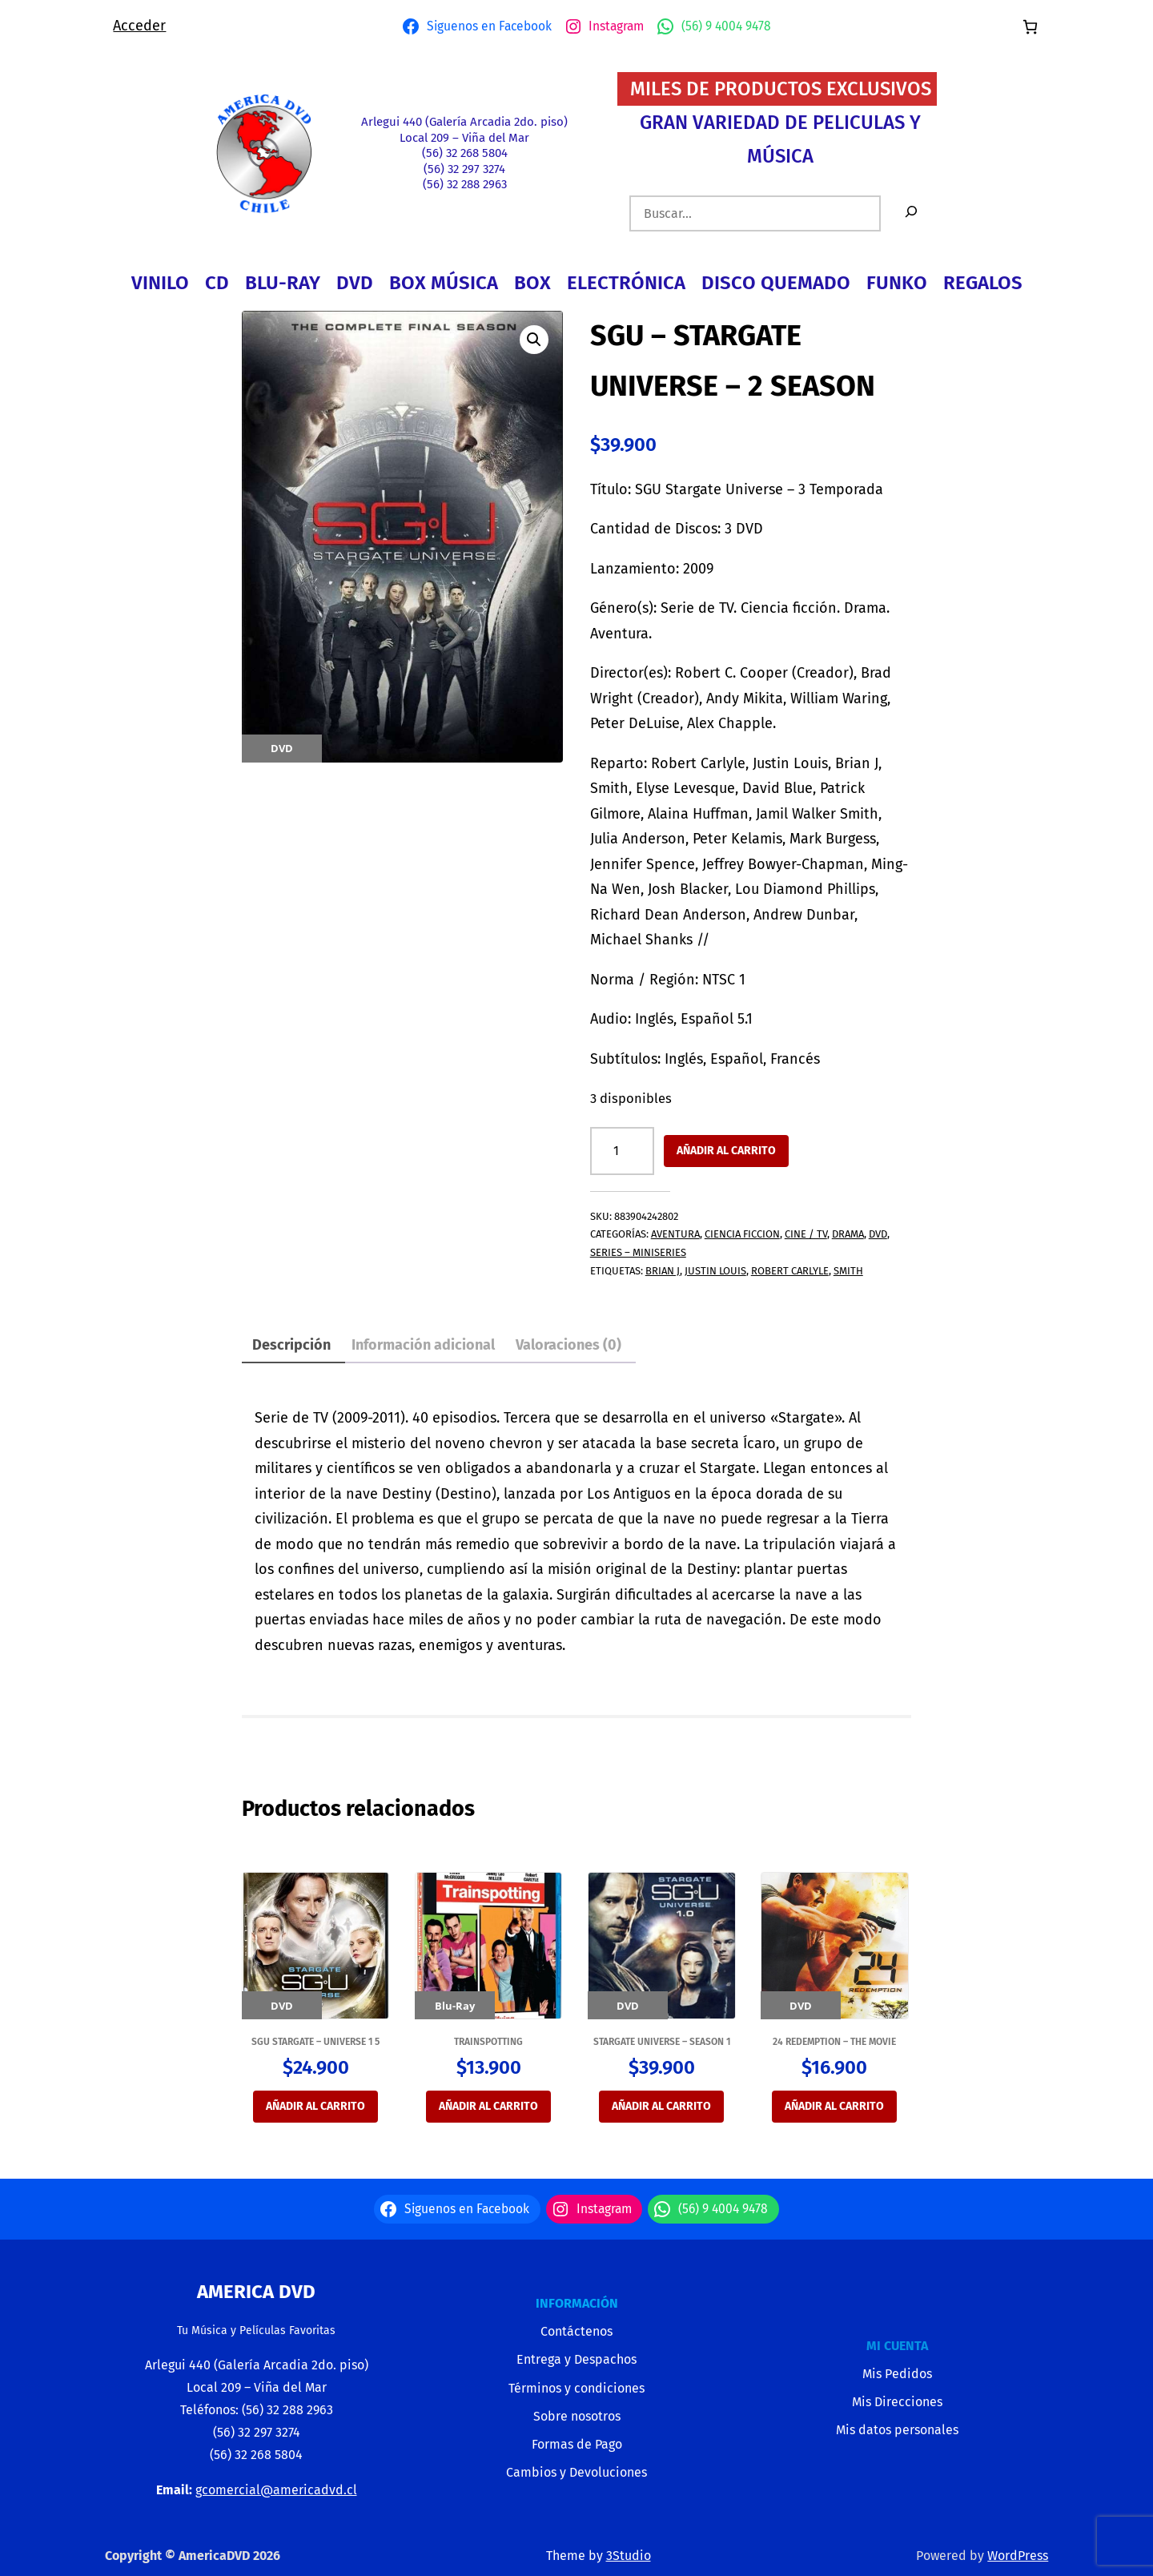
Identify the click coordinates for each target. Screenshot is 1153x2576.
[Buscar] (911, 213)
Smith (848, 1271)
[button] (534, 339)
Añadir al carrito (726, 1150)
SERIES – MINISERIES (638, 1252)
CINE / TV (806, 1234)
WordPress (1017, 2555)
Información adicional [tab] (423, 1345)
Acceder (139, 25)
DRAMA (848, 1234)
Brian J (662, 1271)
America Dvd (256, 2291)
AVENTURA (675, 1234)
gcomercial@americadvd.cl (276, 2490)
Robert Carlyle (790, 1271)
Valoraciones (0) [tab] (568, 1345)
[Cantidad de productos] (622, 1151)
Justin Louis (715, 1271)
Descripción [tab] (291, 1345)
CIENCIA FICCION (742, 1234)
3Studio (628, 2555)
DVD (878, 1234)
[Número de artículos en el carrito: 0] (1030, 27)
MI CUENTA (897, 2345)
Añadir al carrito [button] (315, 2106)
